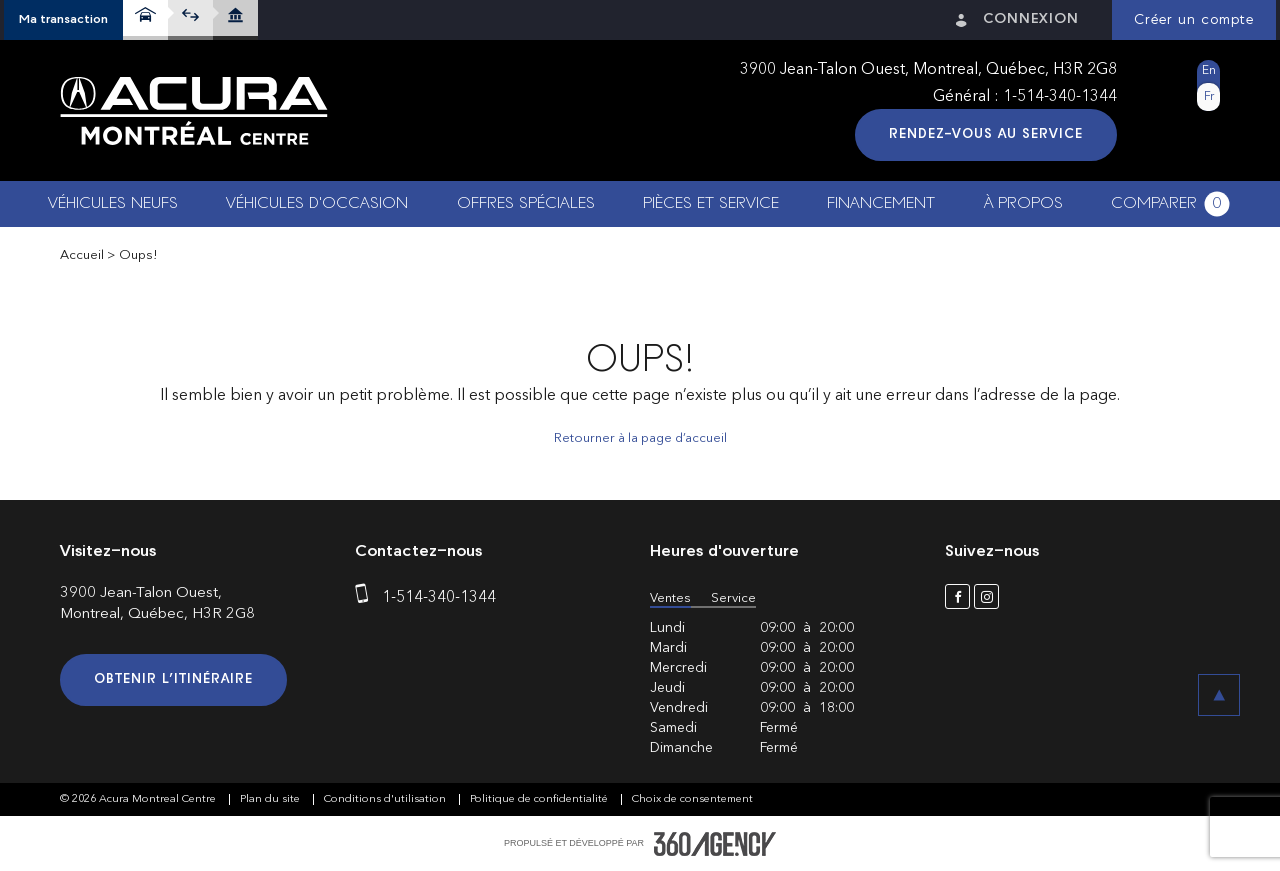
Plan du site (271, 799)
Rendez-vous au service (986, 134)
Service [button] (733, 598)
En (1209, 71)
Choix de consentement (692, 799)
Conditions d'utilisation (386, 799)
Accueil (82, 255)
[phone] (366, 598)
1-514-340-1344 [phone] (1060, 97)
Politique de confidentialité (540, 799)
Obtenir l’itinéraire (173, 679)
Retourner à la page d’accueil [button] (640, 438)
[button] (63, 20)
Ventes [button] (670, 598)
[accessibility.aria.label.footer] (715, 844)
